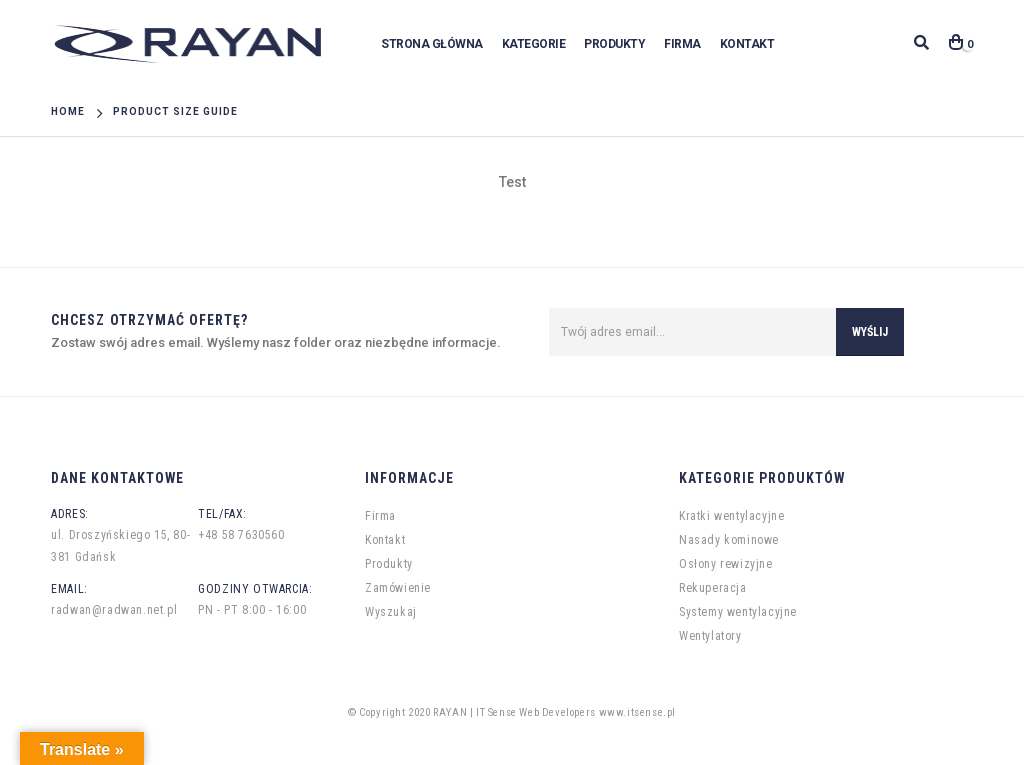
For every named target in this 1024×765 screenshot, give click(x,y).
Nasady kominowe (729, 540)
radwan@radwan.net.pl (114, 610)
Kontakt (747, 44)
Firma (682, 44)
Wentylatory (710, 636)
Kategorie (534, 44)
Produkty (614, 44)
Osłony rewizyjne (726, 564)
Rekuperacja (713, 588)
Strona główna (432, 44)
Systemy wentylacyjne (738, 612)
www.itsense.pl (637, 712)
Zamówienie (398, 588)
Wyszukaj (391, 612)
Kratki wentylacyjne (731, 516)
